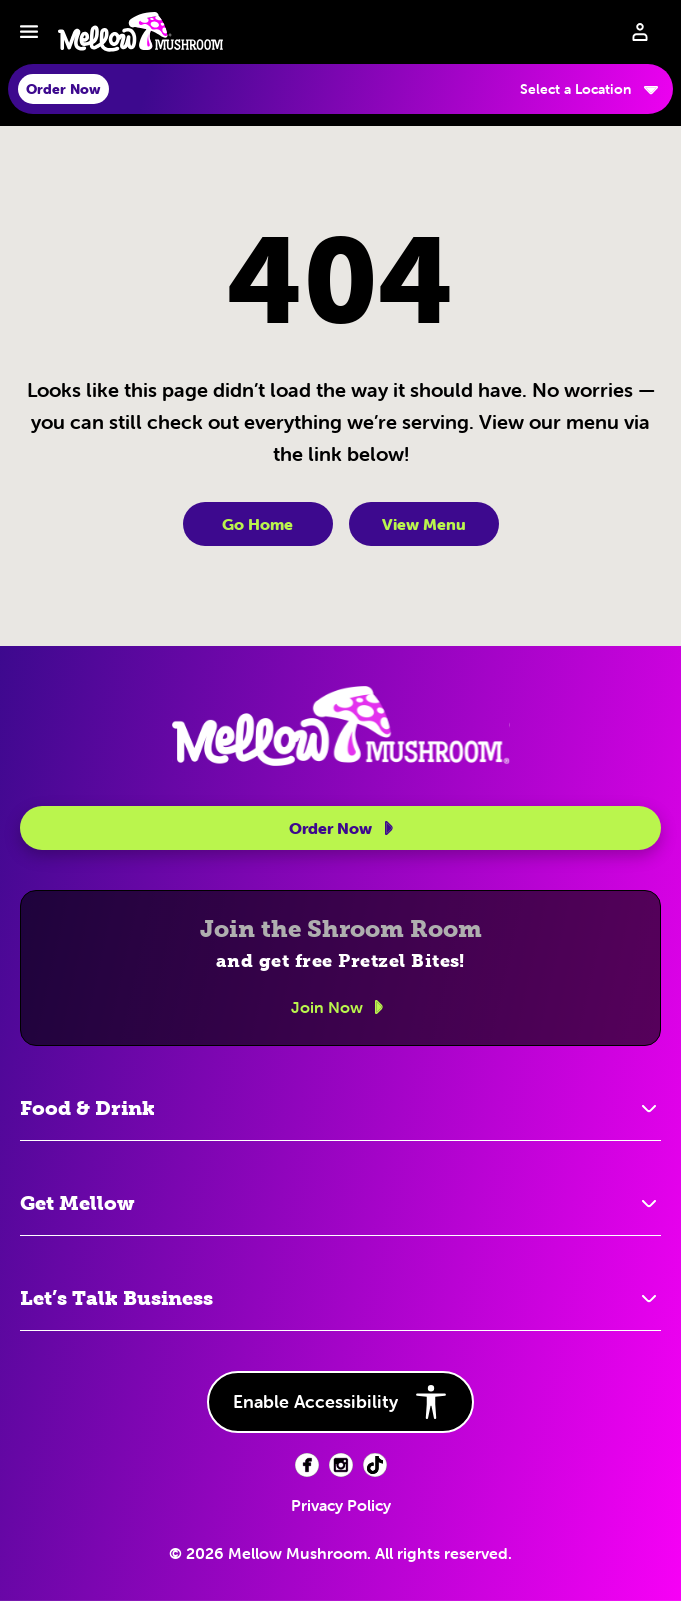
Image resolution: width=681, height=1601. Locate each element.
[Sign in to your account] (640, 32)
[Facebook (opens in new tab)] (307, 1465)
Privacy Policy (341, 1505)
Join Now (340, 1007)
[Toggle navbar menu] (29, 32)
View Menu (424, 524)
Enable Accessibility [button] (340, 1402)
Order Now (344, 828)
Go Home (257, 524)
